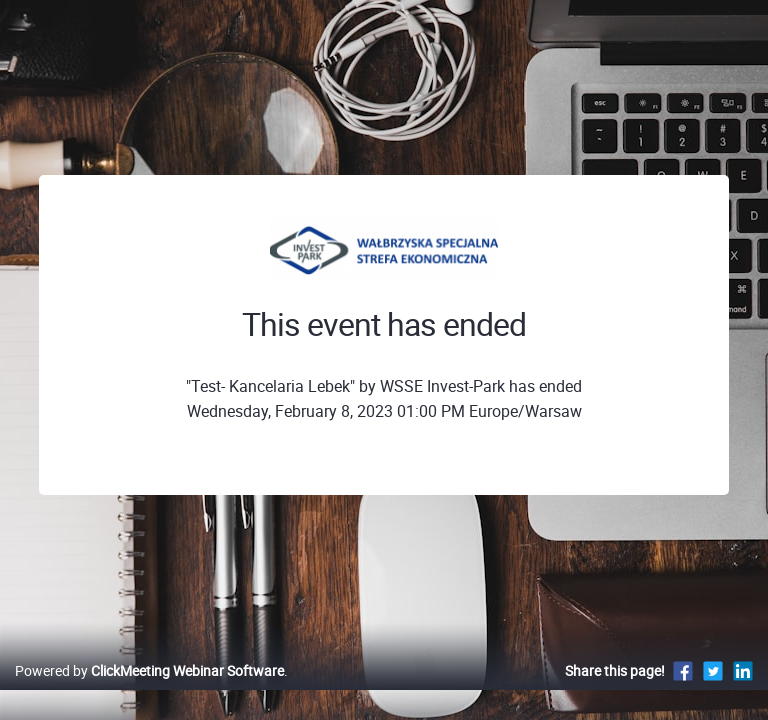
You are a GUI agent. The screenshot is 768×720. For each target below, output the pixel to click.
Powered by (149, 670)
